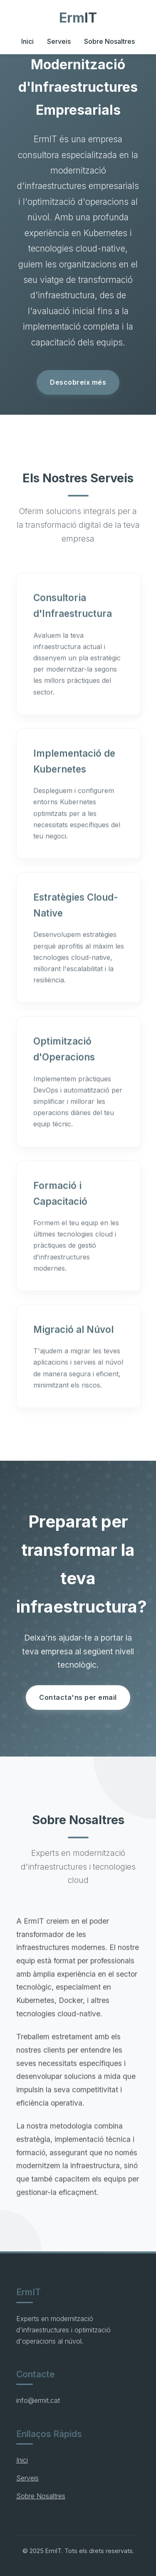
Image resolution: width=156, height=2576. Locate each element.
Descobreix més (78, 382)
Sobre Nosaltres (109, 41)
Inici (27, 41)
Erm (78, 18)
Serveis (59, 41)
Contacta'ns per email (78, 1697)
